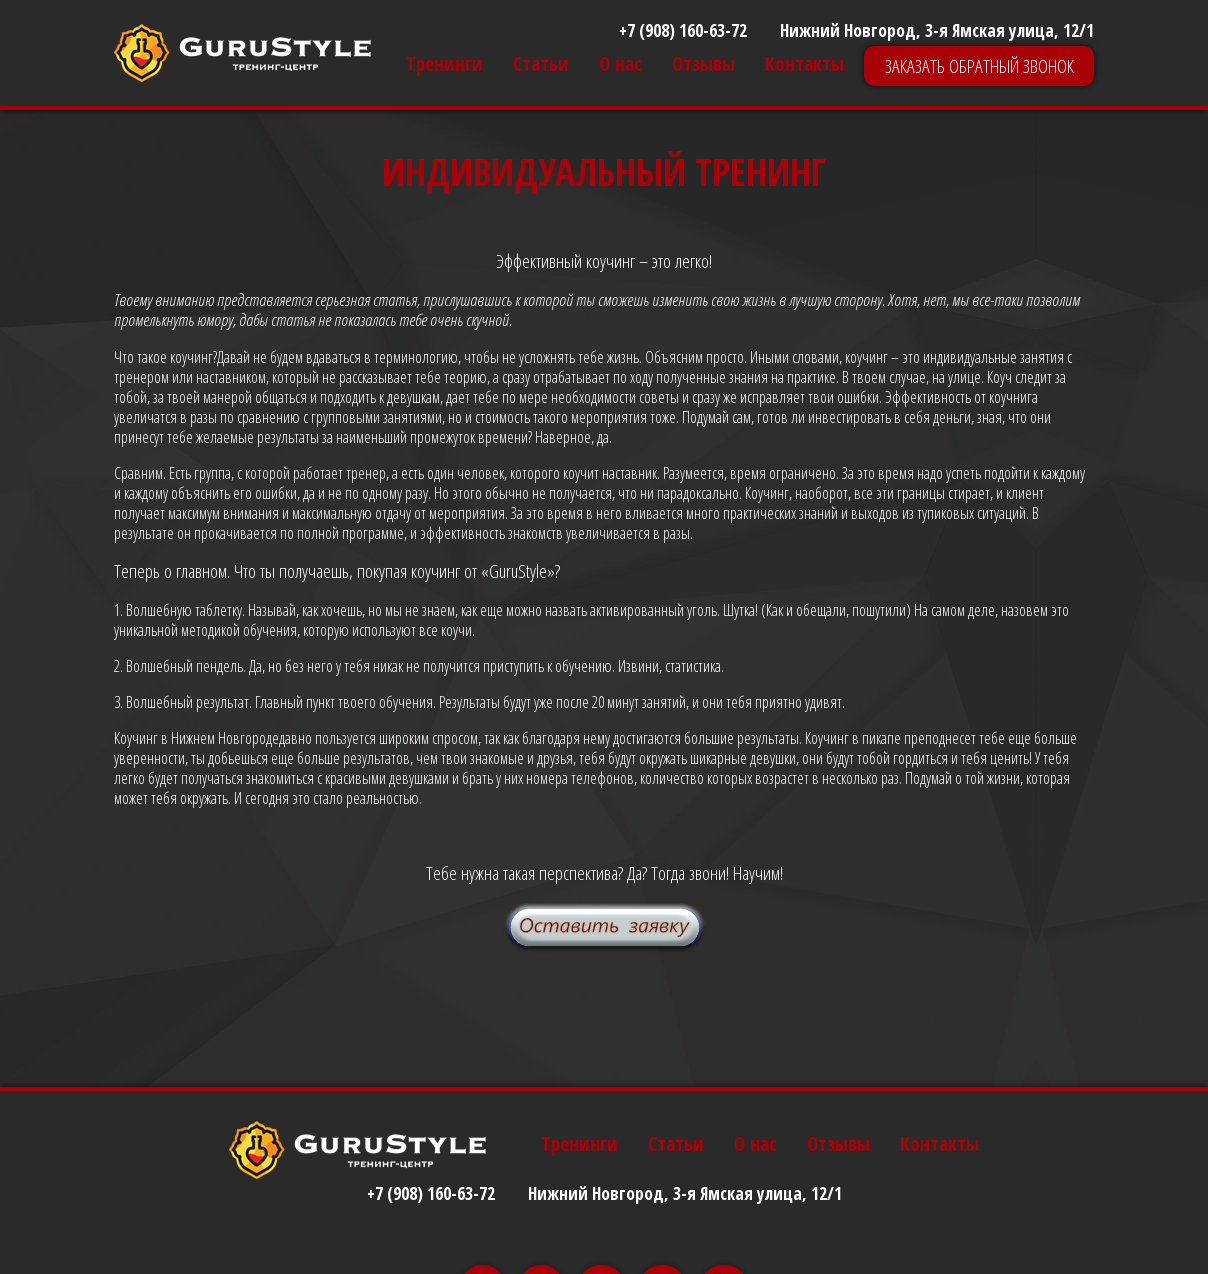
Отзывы (703, 64)
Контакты (804, 64)
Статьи (541, 64)
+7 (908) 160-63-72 (683, 30)
